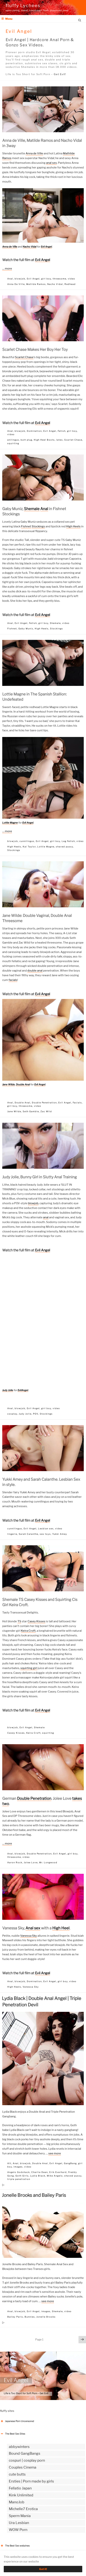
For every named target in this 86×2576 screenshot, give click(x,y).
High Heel (61, 1928)
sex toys (45, 1534)
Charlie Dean (39, 2172)
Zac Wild (46, 1111)
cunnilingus (26, 841)
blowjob (20, 278)
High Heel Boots (44, 440)
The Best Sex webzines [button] (15, 2546)
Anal (10, 278)
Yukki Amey (59, 1534)
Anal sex (32, 1928)
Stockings (38, 526)
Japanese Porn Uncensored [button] (17, 2421)
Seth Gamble (31, 1111)
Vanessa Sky (28, 1935)
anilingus (13, 440)
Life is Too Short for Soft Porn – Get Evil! (26, 2393)
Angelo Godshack (18, 2172)
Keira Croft (28, 1630)
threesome (59, 278)
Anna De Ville (16, 284)
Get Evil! (60, 74)
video (71, 278)
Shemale (32, 509)
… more (7, 268)
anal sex (51, 163)
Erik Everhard (58, 2172)
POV (35, 1414)
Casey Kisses (36, 1621)
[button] (43, 109)
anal (46, 1217)
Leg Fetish (68, 841)
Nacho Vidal (29, 246)
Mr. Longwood (48, 1862)
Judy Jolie (7, 1390)
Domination (34, 431)
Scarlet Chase (24, 357)
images (18, 2166)
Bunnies (30, 2317)
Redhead (70, 284)
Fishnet (26, 526)
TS (19, 1621)
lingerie (12, 1534)
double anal (35, 970)
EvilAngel (23, 1390)
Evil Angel (46, 246)
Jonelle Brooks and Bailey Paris (34, 2195)
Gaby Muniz (25, 628)
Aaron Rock (14, 1862)
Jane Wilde (8, 1084)
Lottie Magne (10, 822)
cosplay (12, 1414)
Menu (6, 18)
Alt (9, 2163)
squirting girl (28, 1668)
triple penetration (18, 2179)
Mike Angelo (55, 2175)
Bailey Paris (15, 2317)
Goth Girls (22, 2175)
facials (13, 980)
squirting (13, 443)
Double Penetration (44, 1102)
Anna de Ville (34, 153)
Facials (77, 1102)
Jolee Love (31, 1862)
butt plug (26, 440)
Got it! (43, 2569)
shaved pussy (64, 846)
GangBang (70, 2163)
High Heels (73, 526)
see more (54, 2153)
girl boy (46, 278)
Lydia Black (37, 2175)
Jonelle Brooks (46, 2317)
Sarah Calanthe (28, 1534)
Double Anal (23, 1084)
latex (59, 440)
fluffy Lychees (23, 5)
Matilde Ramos (36, 284)
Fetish (62, 431)
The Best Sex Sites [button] (12, 2434)
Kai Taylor (29, 846)
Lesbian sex (46, 1528)
